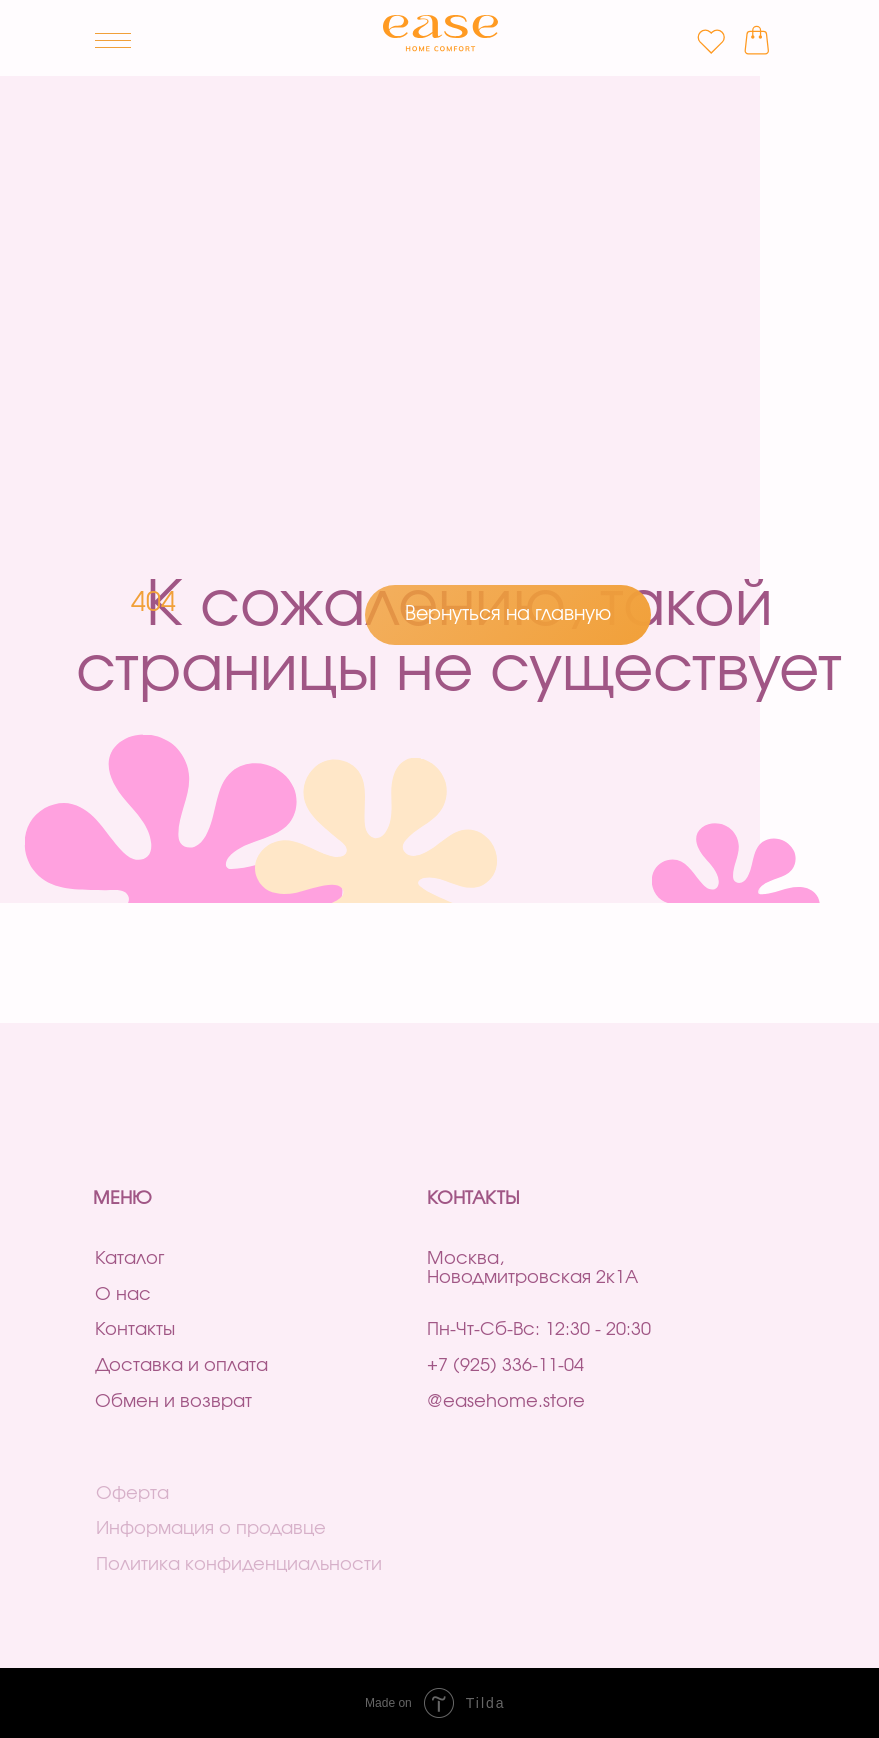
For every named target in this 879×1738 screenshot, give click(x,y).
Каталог (129, 1259)
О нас (123, 1295)
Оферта (132, 1494)
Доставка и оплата (181, 1366)
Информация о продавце (211, 1529)
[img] (440, 33)
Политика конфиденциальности (239, 1565)
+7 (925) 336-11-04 (505, 1366)
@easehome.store (506, 1402)
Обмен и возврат (173, 1402)
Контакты (135, 1330)
